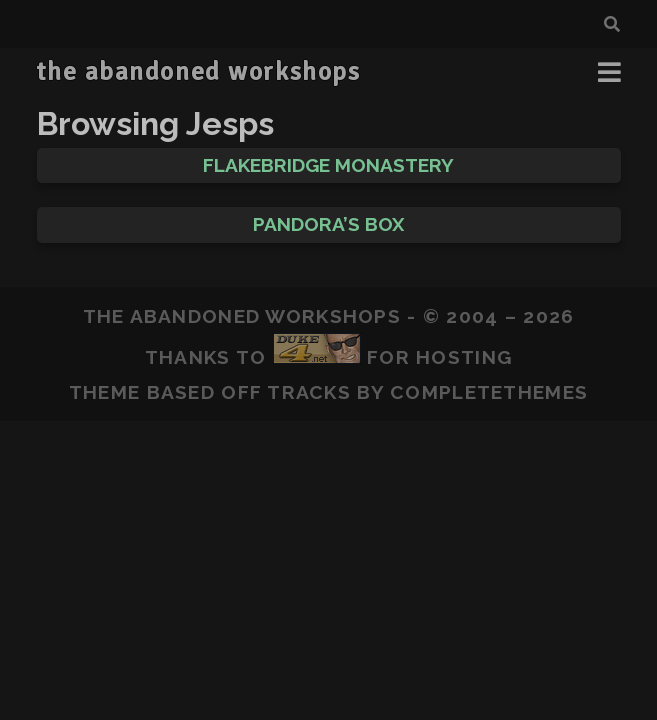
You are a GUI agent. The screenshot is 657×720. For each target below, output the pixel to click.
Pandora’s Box (328, 224)
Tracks (309, 392)
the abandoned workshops (198, 72)
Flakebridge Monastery (328, 165)
